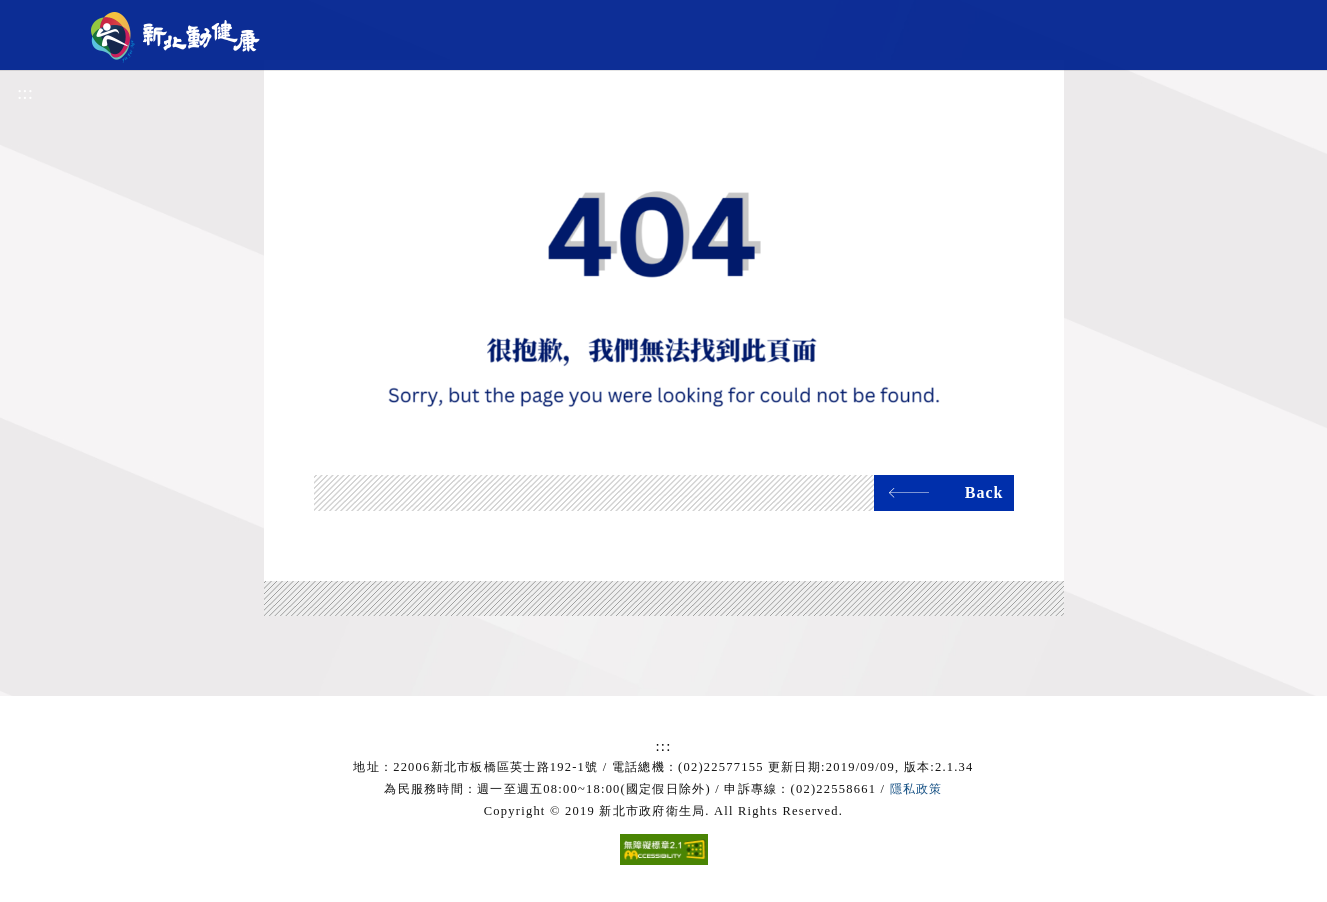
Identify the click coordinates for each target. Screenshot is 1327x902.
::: (25, 92)
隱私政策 (916, 789)
